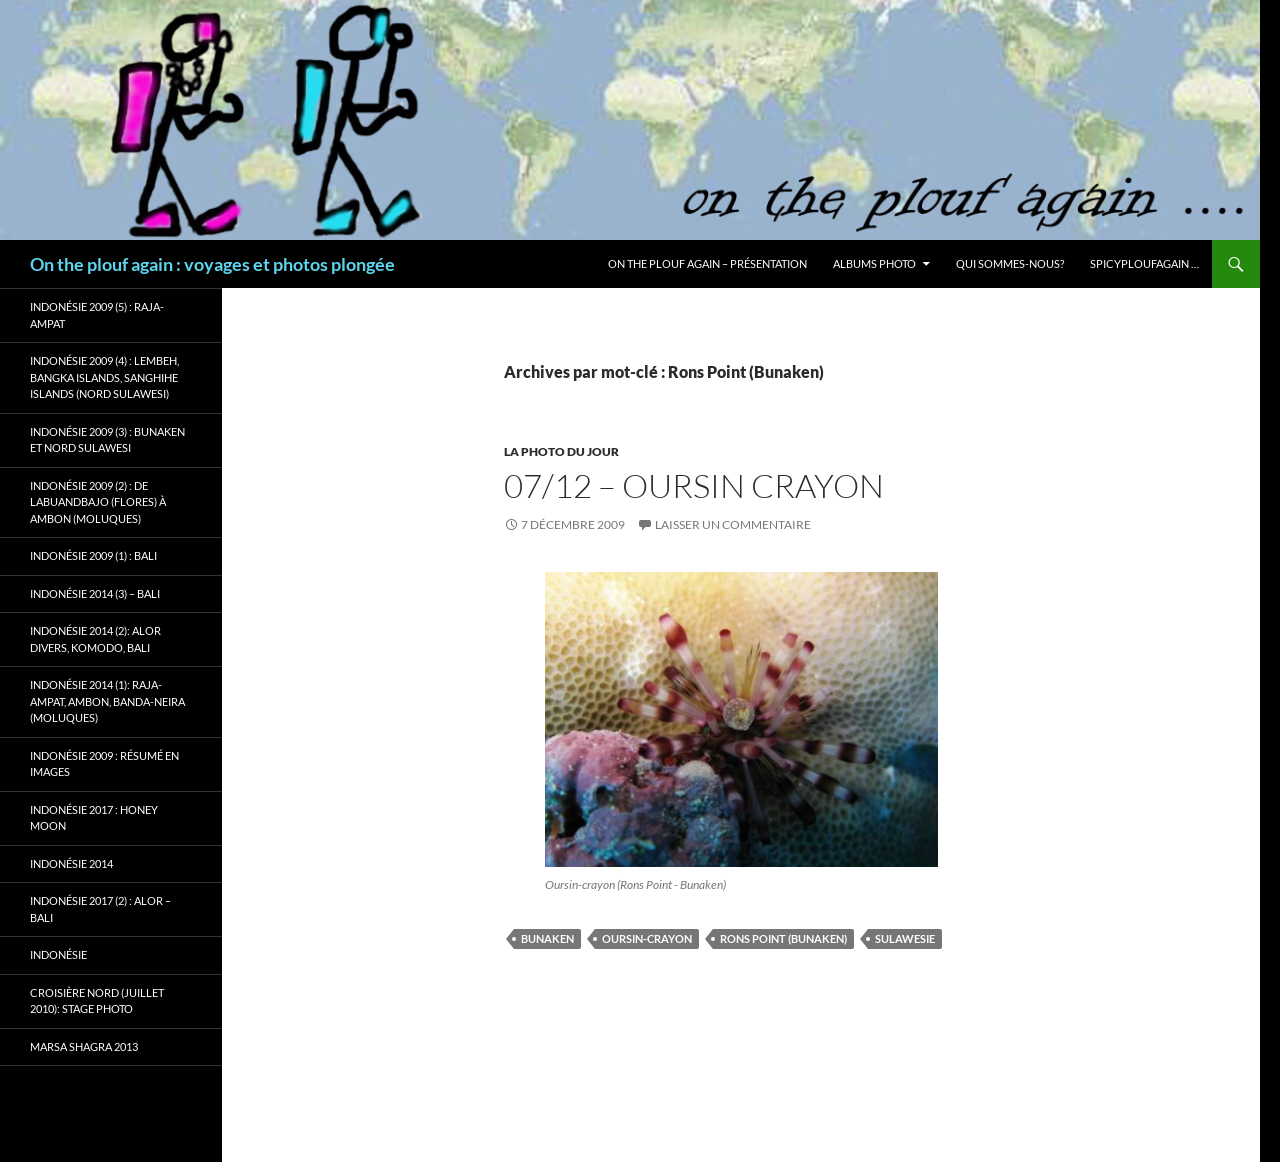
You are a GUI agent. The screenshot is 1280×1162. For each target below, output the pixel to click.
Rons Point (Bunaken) (783, 938)
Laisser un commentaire (733, 524)
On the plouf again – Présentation (707, 263)
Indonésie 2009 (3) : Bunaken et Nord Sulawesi (107, 440)
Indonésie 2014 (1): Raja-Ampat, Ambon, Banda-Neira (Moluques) (107, 701)
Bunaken (547, 938)
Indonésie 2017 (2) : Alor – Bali (100, 909)
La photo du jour (561, 451)
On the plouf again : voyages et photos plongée (212, 264)
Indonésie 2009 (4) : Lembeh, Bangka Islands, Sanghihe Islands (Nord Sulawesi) (104, 377)
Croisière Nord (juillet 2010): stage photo (97, 1001)
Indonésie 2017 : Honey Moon (94, 818)
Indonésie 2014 (71, 863)
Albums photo (874, 263)
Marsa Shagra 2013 (84, 1046)
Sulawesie (905, 938)
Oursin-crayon (647, 938)
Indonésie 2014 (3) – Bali (95, 593)
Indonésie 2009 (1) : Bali (93, 555)
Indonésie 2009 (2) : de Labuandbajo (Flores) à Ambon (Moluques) (98, 502)
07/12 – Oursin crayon (694, 485)
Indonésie (58, 954)
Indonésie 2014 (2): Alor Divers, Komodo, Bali (95, 639)
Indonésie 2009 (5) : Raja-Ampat (97, 315)
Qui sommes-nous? (1010, 263)
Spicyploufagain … (1144, 263)
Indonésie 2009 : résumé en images (104, 764)
